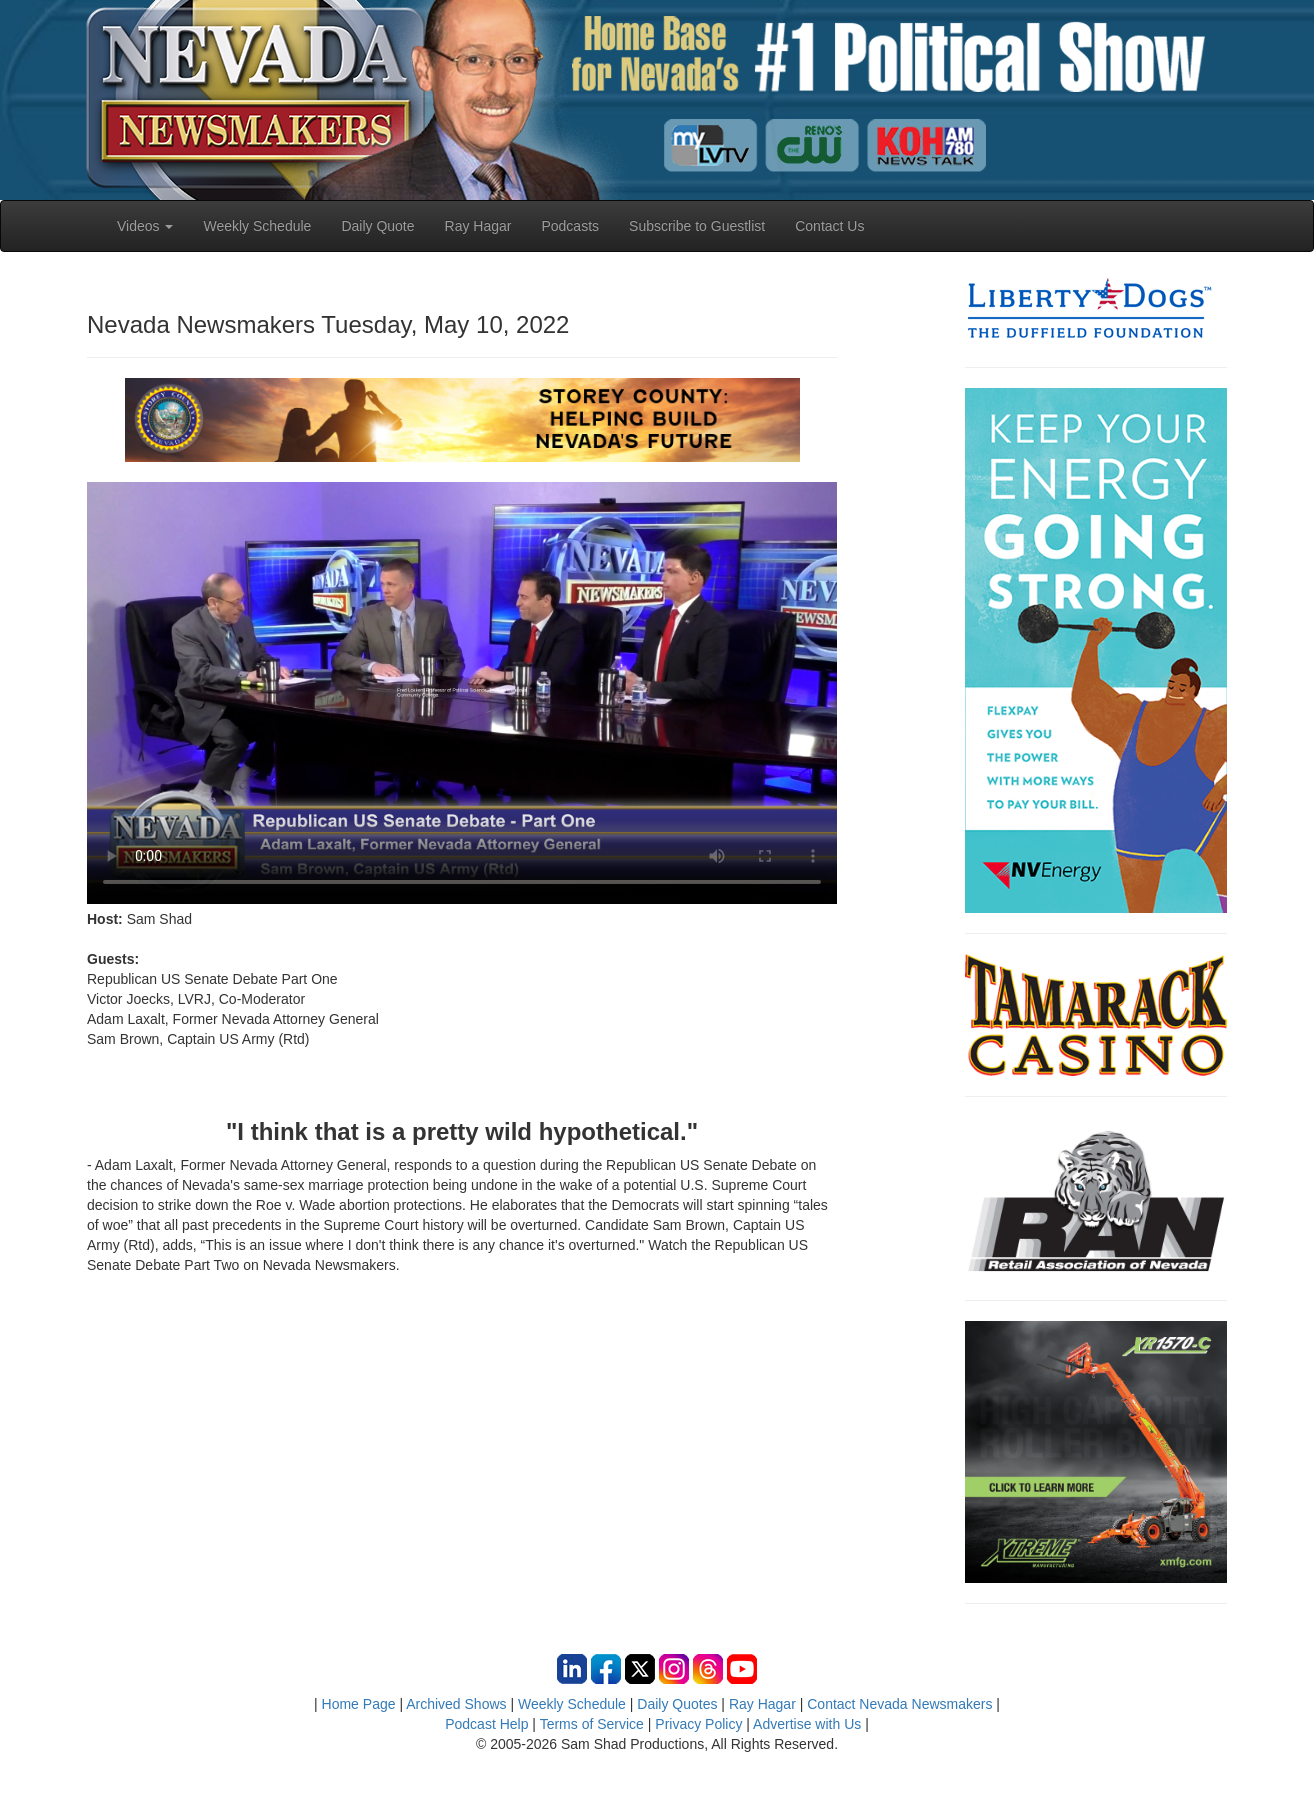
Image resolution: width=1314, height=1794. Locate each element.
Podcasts (570, 226)
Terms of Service (592, 1724)
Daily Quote (377, 226)
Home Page (359, 1704)
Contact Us (829, 226)
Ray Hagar (478, 226)
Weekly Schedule (257, 226)
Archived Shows (456, 1704)
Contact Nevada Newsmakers (899, 1704)
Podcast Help (486, 1724)
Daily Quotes (677, 1704)
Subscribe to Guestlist (697, 226)
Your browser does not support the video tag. (462, 693)
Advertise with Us (807, 1724)
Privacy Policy (698, 1724)
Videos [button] (145, 226)
